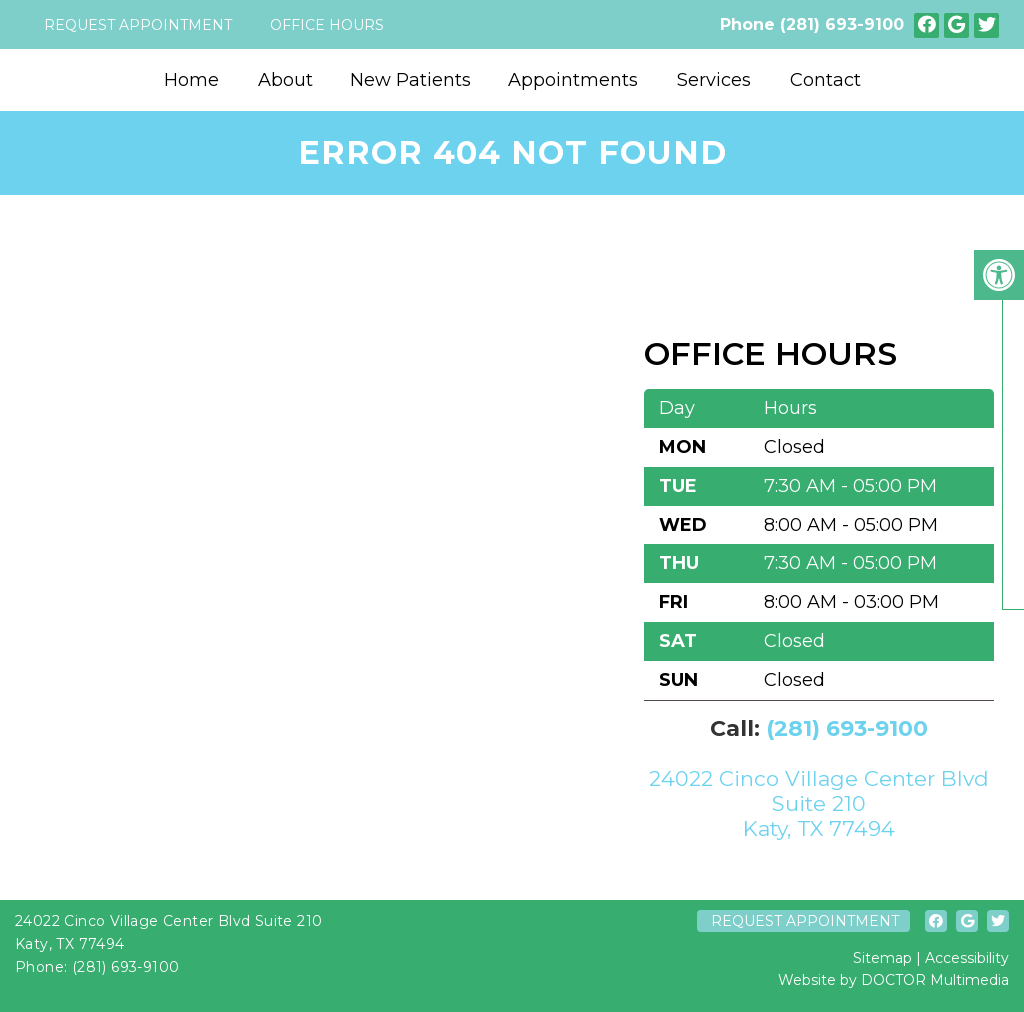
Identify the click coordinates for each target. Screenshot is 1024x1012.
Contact (825, 80)
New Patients (410, 80)
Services (714, 80)
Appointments (573, 80)
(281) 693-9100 (842, 24)
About (285, 80)
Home (191, 80)
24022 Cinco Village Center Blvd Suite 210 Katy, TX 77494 (819, 803)
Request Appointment (138, 25)
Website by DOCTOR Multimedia (893, 980)
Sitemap (882, 958)
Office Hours (327, 25)
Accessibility (967, 958)
